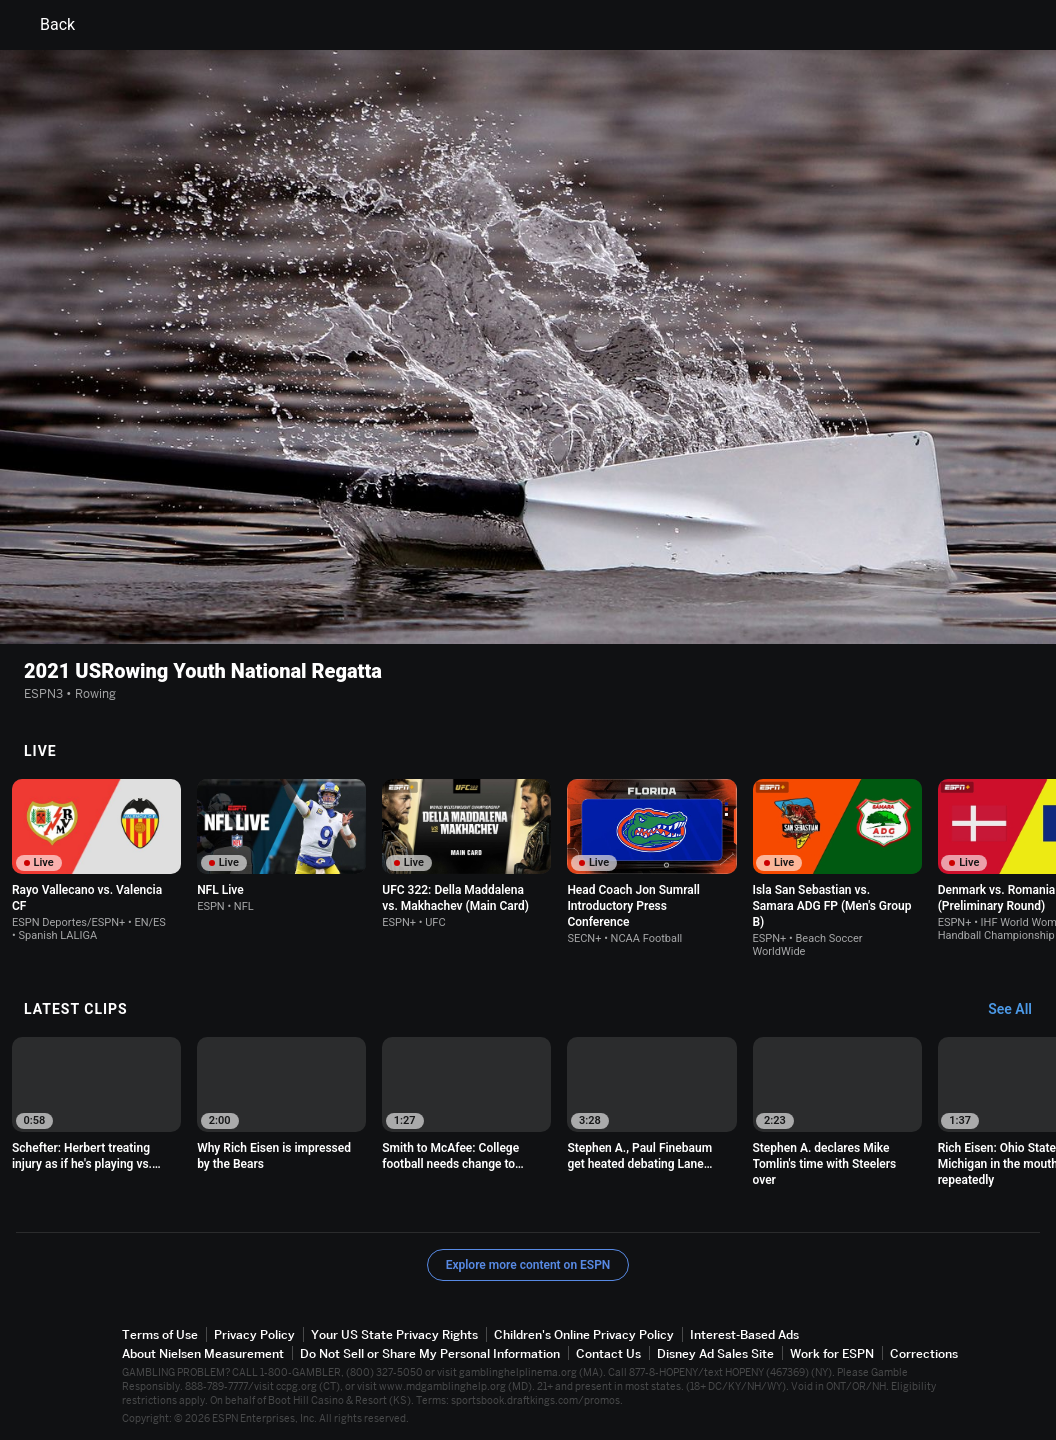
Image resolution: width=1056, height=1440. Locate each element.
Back (45, 25)
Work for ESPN (832, 1349)
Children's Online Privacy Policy (584, 1330)
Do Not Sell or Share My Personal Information (430, 1349)
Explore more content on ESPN (528, 1261)
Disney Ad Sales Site (715, 1349)
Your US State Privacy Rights (394, 1330)
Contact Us (608, 1349)
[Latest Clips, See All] (1019, 1006)
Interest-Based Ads (744, 1330)
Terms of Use (160, 1330)
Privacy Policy (254, 1330)
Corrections (924, 1349)
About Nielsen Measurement (203, 1349)
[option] (96, 856)
